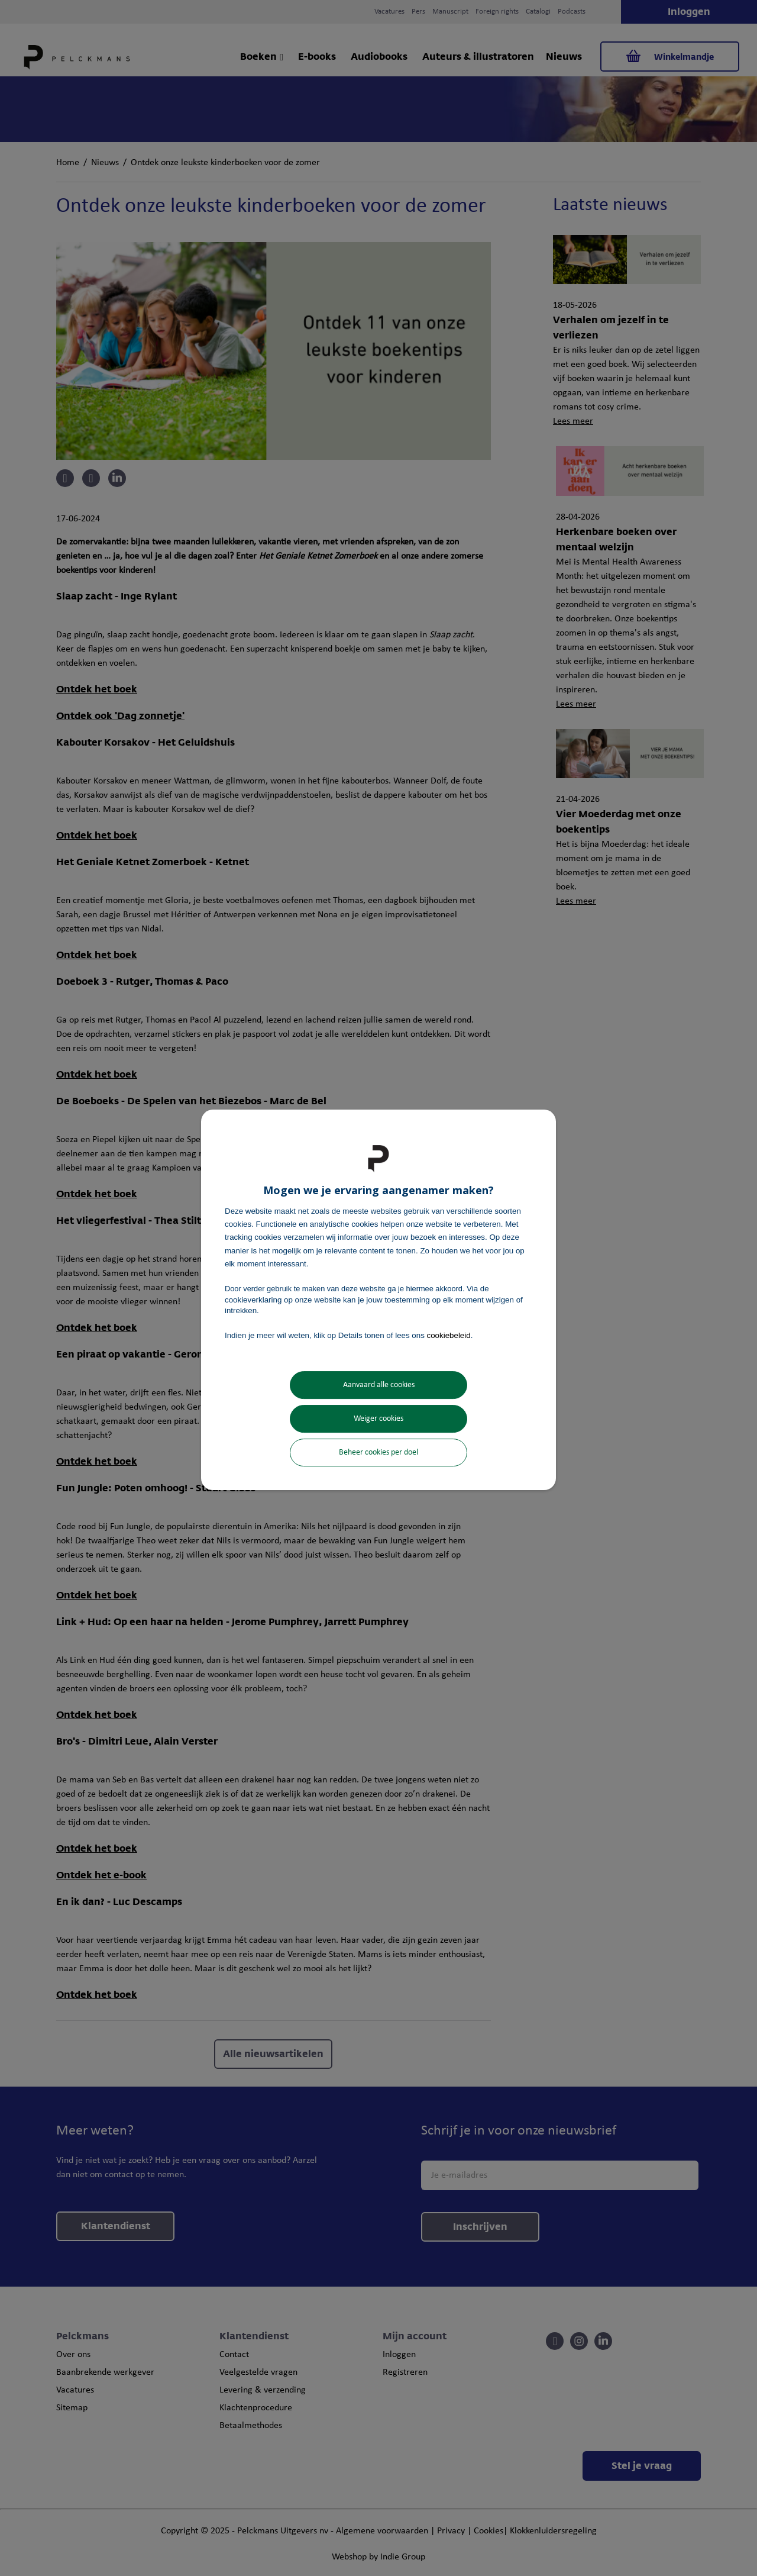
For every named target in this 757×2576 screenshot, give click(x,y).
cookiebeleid (449, 1335)
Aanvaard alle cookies (379, 1385)
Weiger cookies (378, 1418)
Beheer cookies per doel (378, 1452)
